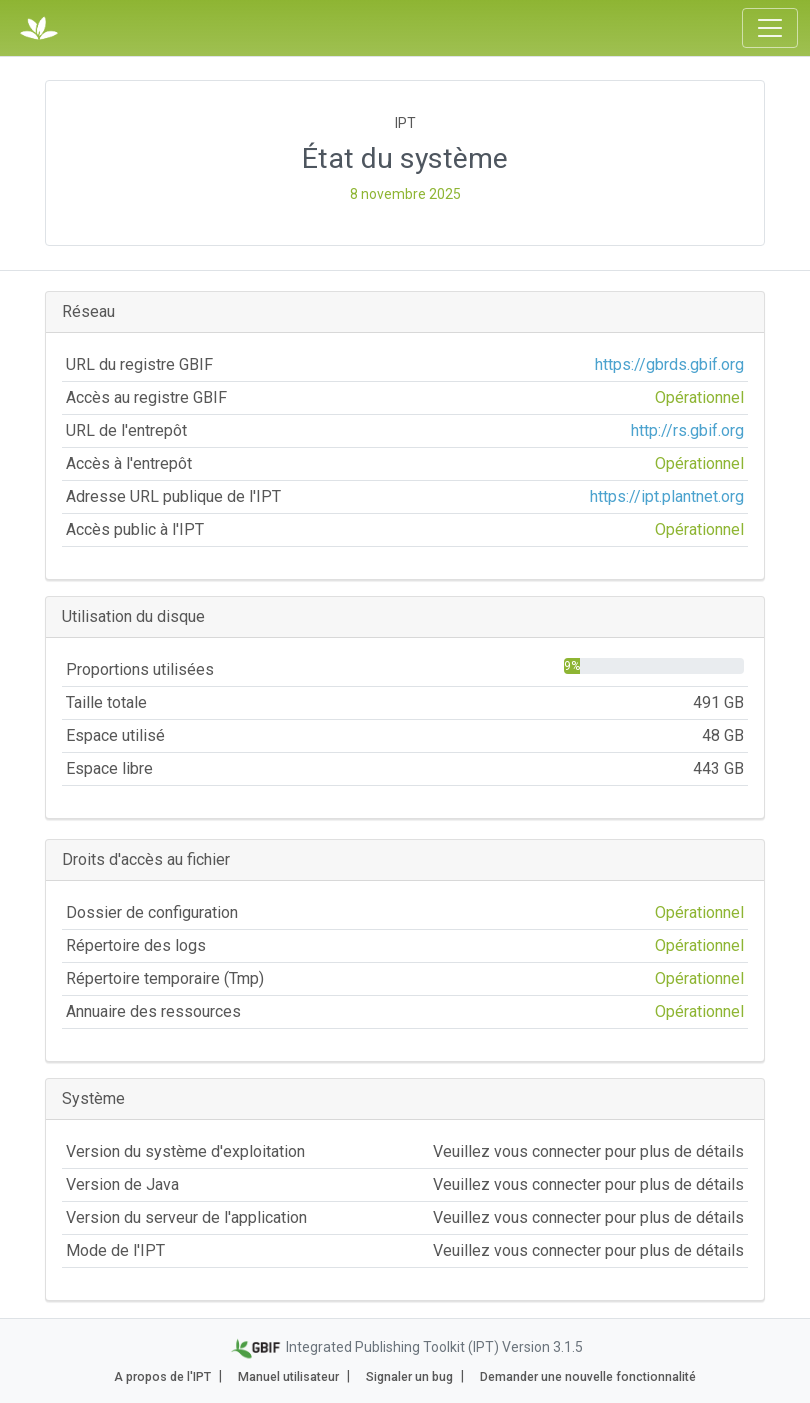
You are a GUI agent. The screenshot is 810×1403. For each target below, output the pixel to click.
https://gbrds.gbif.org (669, 364)
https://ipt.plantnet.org (667, 496)
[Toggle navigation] (770, 28)
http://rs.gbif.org (687, 430)
